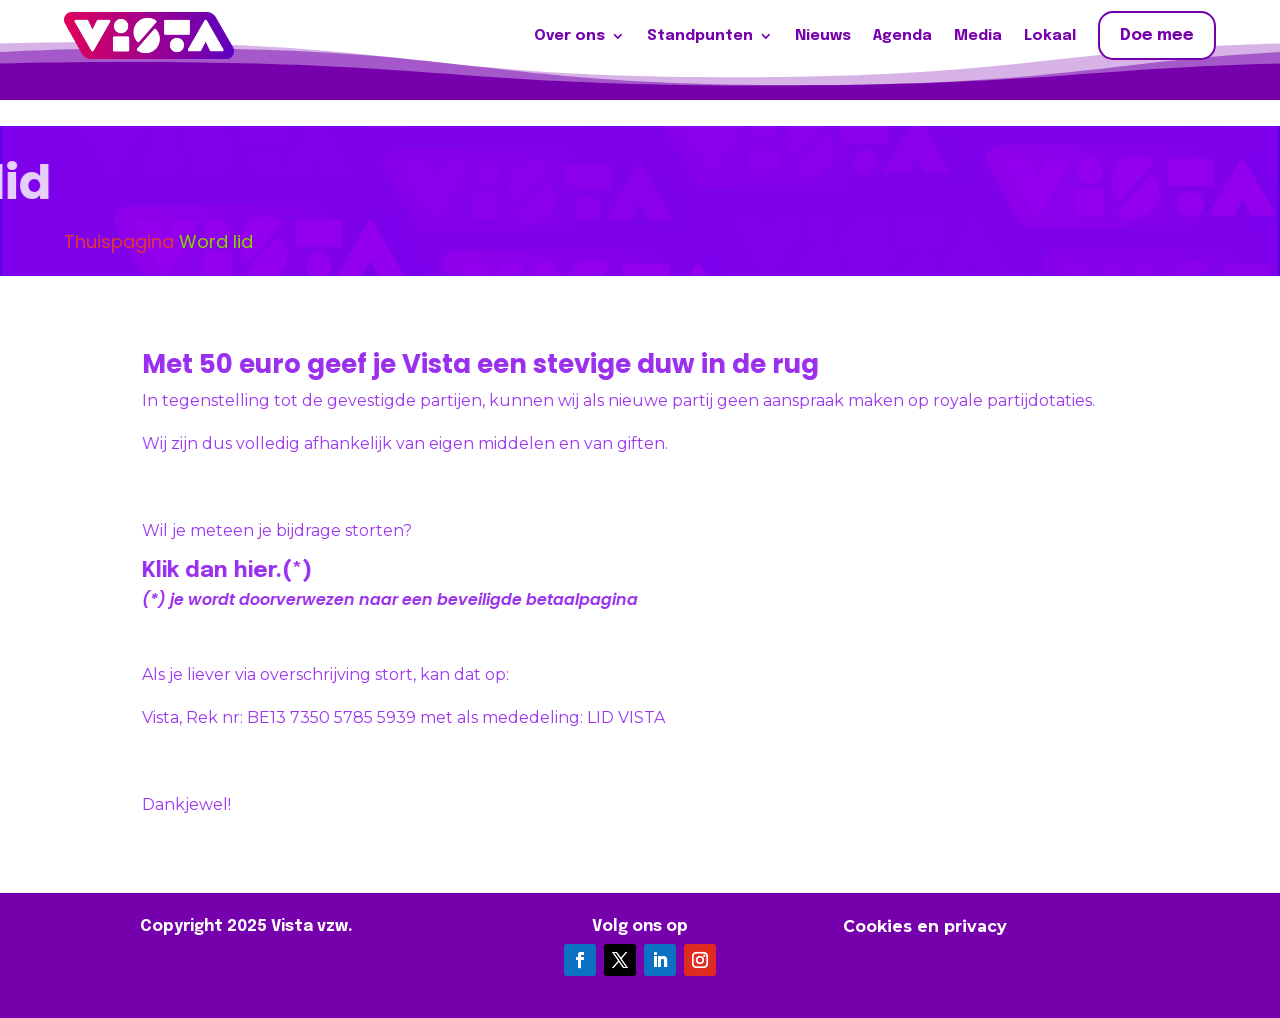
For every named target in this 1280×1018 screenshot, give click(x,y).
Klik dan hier (185, 571)
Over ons (569, 36)
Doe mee (1157, 35)
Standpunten (700, 36)
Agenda (902, 36)
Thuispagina (119, 241)
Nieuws (823, 36)
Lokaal (1050, 36)
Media (978, 36)
